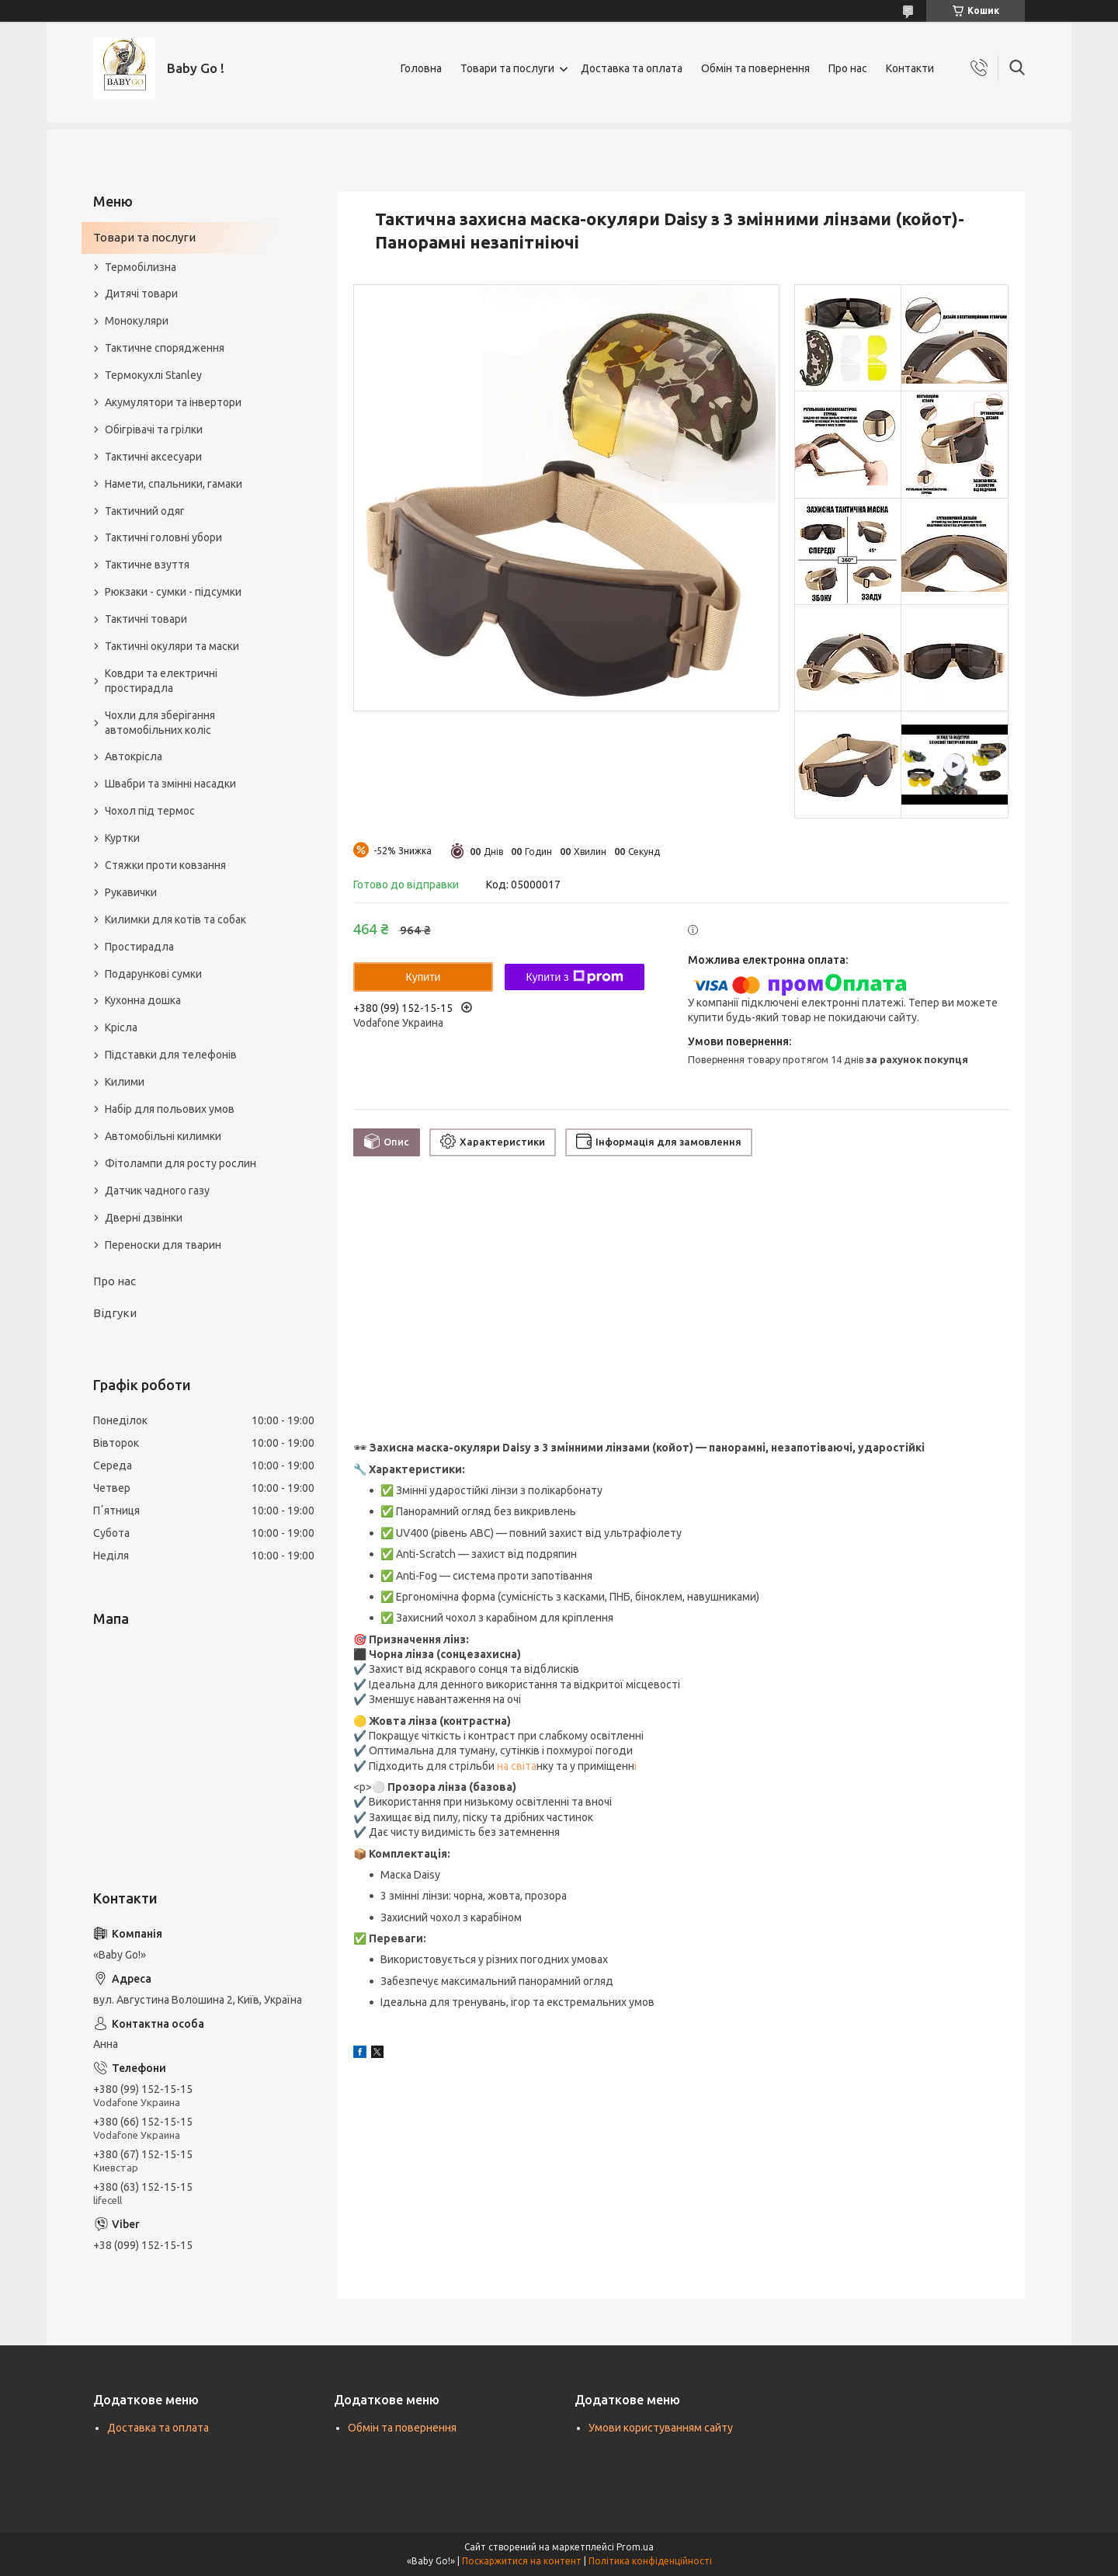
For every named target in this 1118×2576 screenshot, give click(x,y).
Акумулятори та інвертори (173, 402)
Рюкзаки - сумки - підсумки (173, 592)
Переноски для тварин (163, 1245)
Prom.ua (635, 2547)
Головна (421, 68)
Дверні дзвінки (143, 1218)
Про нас (847, 68)
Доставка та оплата (631, 68)
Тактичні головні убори (163, 537)
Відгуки (115, 1312)
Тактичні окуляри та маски (172, 646)
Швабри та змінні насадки (170, 783)
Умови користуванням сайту (661, 2427)
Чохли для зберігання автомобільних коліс (160, 722)
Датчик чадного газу (157, 1190)
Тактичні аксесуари (153, 456)
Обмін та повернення (755, 68)
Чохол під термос (150, 811)
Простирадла (139, 946)
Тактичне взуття (147, 564)
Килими (124, 1082)
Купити (423, 977)
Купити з (574, 977)
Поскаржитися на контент (522, 2561)
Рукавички (131, 892)
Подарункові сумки (153, 974)
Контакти (910, 68)
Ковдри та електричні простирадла (161, 680)
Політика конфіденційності (650, 2561)
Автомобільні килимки (163, 1136)
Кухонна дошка (143, 1000)
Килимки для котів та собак (175, 919)
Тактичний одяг (145, 511)
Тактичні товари (146, 619)
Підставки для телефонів (171, 1054)
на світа (515, 1766)
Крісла (121, 1027)
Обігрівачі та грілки (154, 429)
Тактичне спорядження (164, 348)
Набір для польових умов (169, 1109)
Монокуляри (136, 321)
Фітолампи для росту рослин (180, 1163)
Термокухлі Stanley (153, 375)
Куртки (122, 838)
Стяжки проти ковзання (165, 865)
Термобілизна (140, 267)
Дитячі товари (141, 293)
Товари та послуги (507, 68)
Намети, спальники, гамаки (173, 484)
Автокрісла (133, 756)
